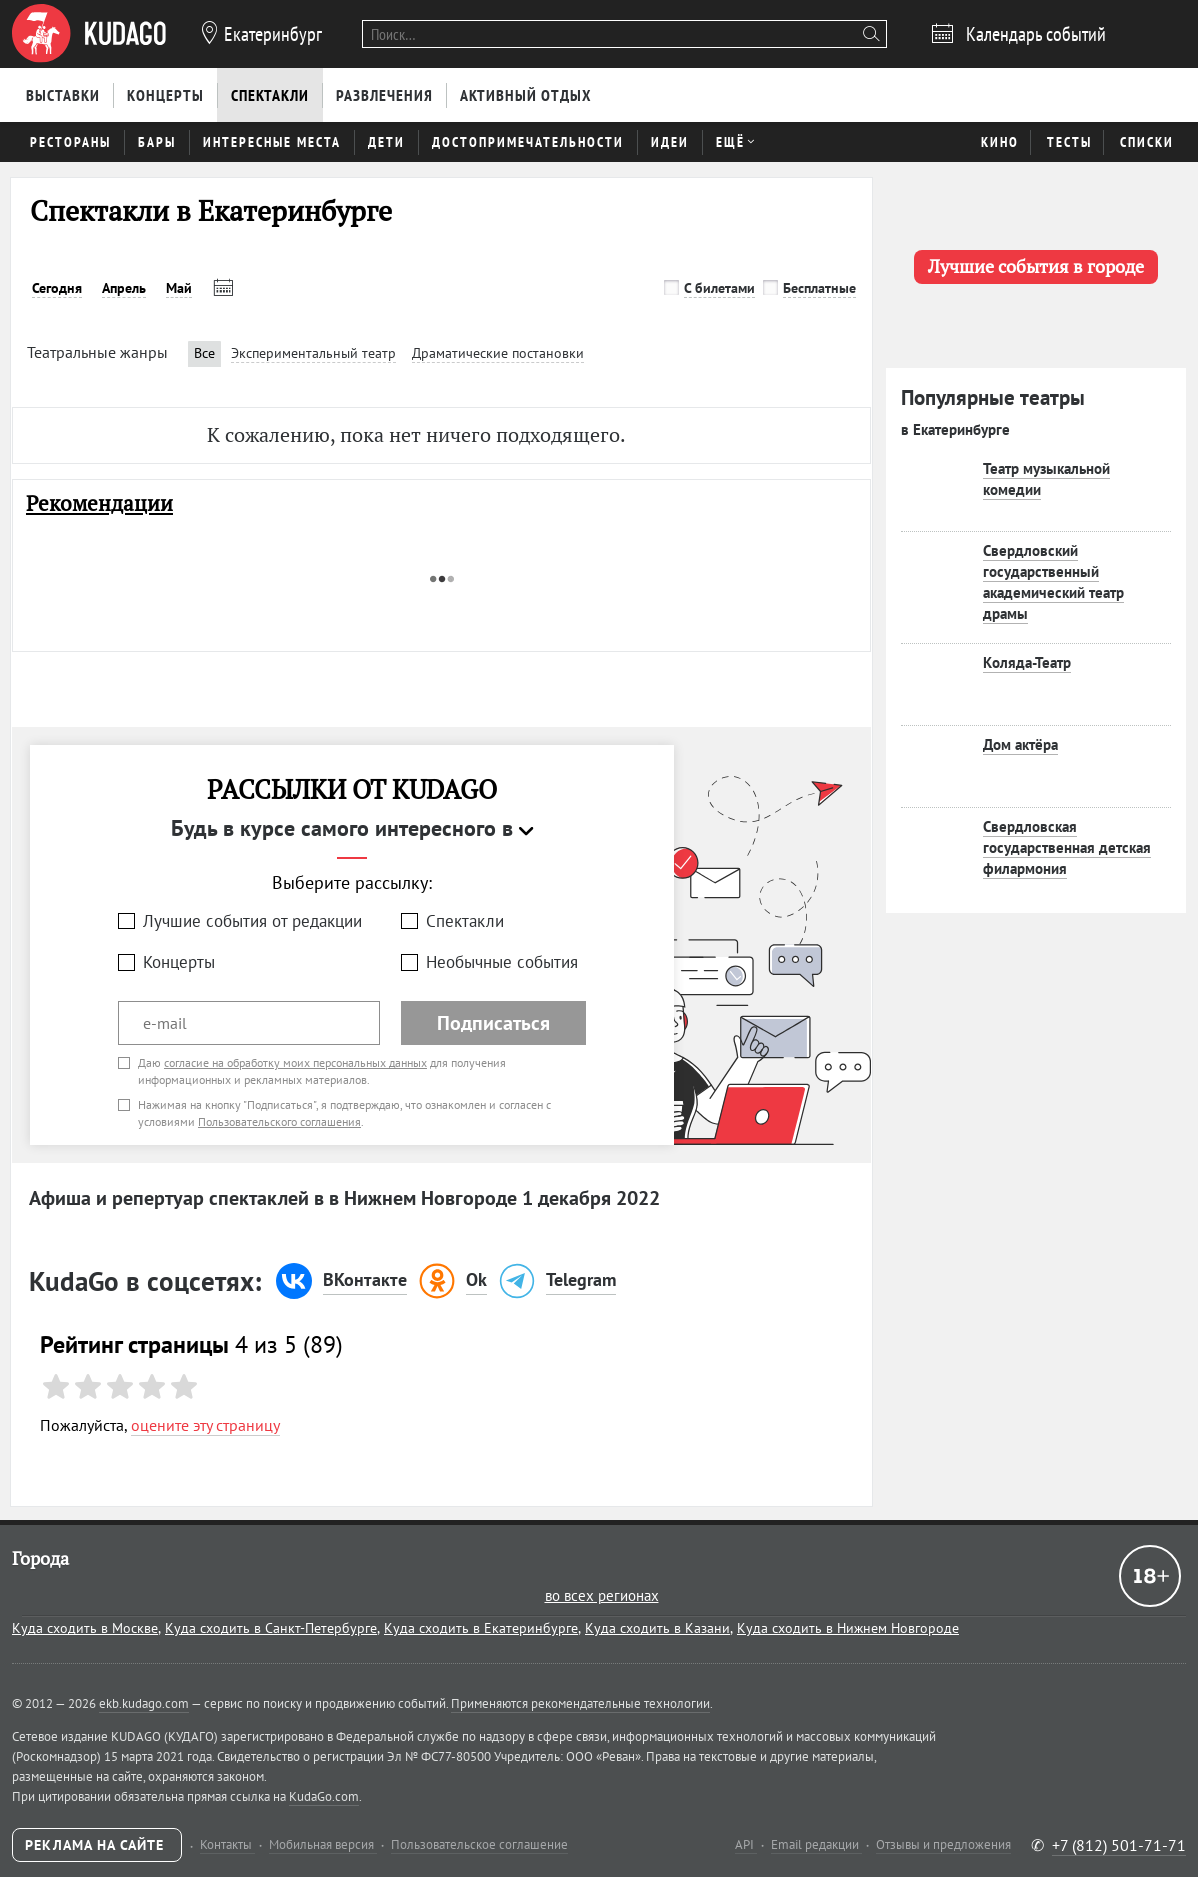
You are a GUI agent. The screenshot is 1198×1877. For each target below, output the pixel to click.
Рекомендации (99, 503)
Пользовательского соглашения (279, 1121)
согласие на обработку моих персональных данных (295, 1062)
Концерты (179, 962)
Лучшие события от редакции (252, 921)
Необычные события (502, 962)
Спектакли (465, 921)
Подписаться (493, 1023)
